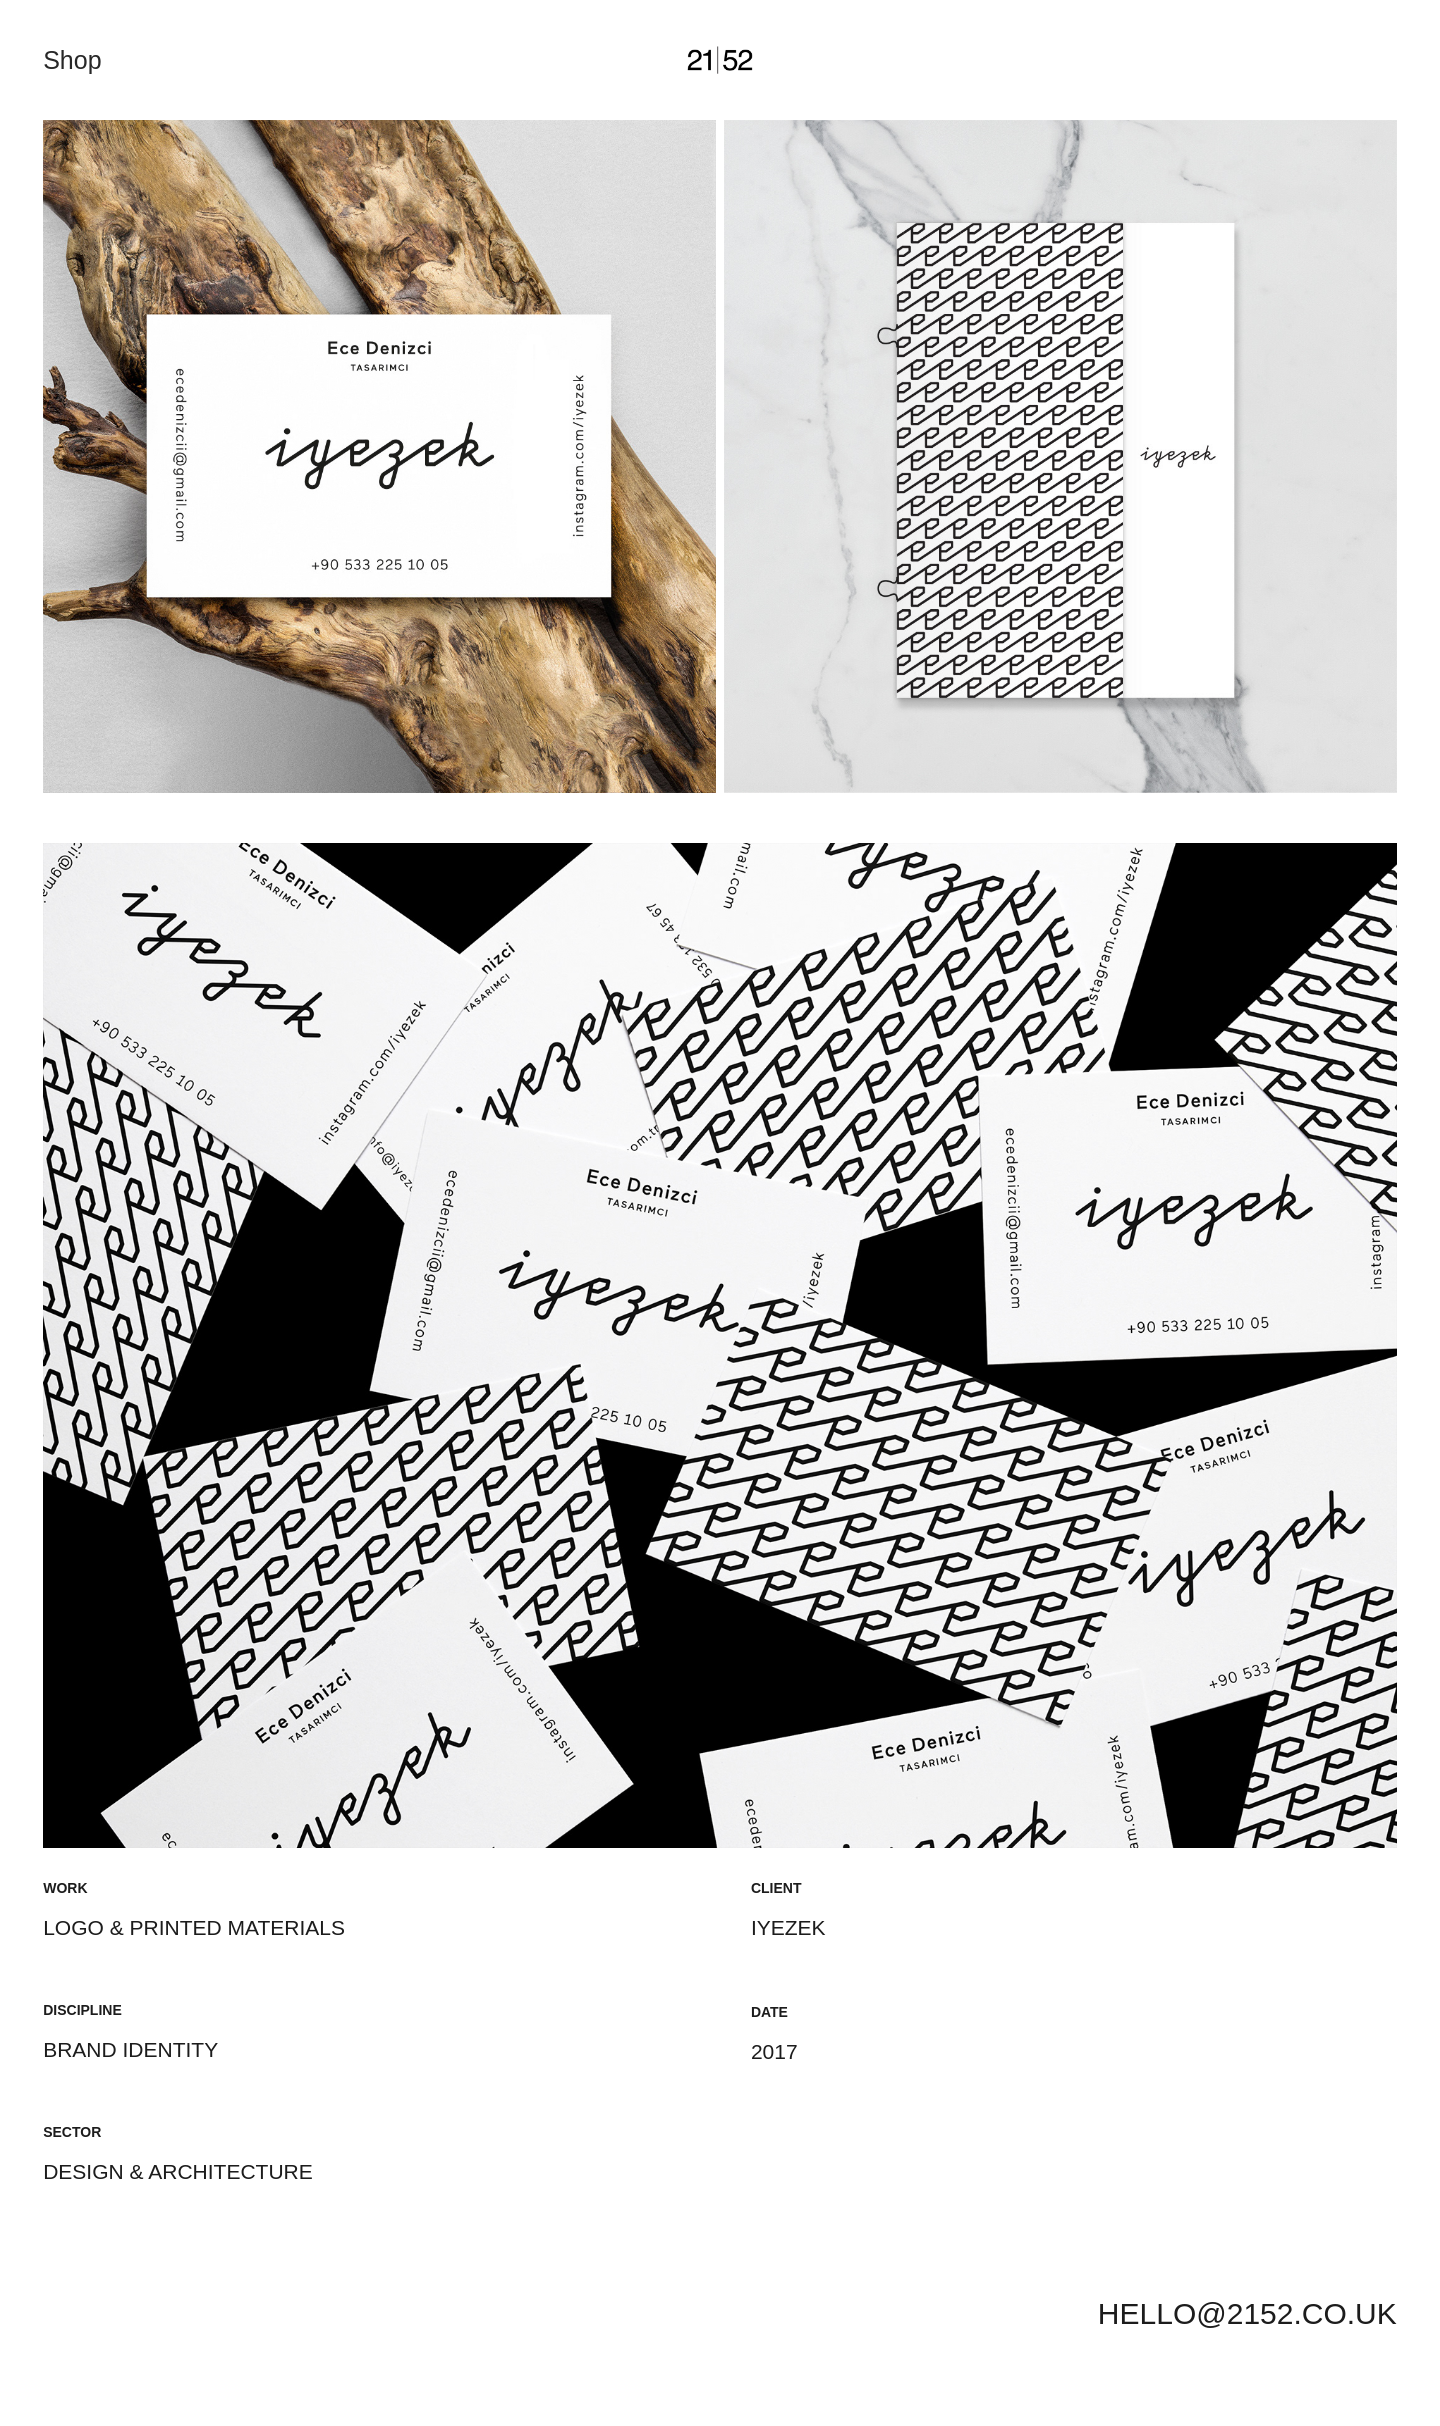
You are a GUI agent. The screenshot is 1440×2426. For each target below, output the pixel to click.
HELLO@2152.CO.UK (1247, 2313)
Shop (72, 60)
